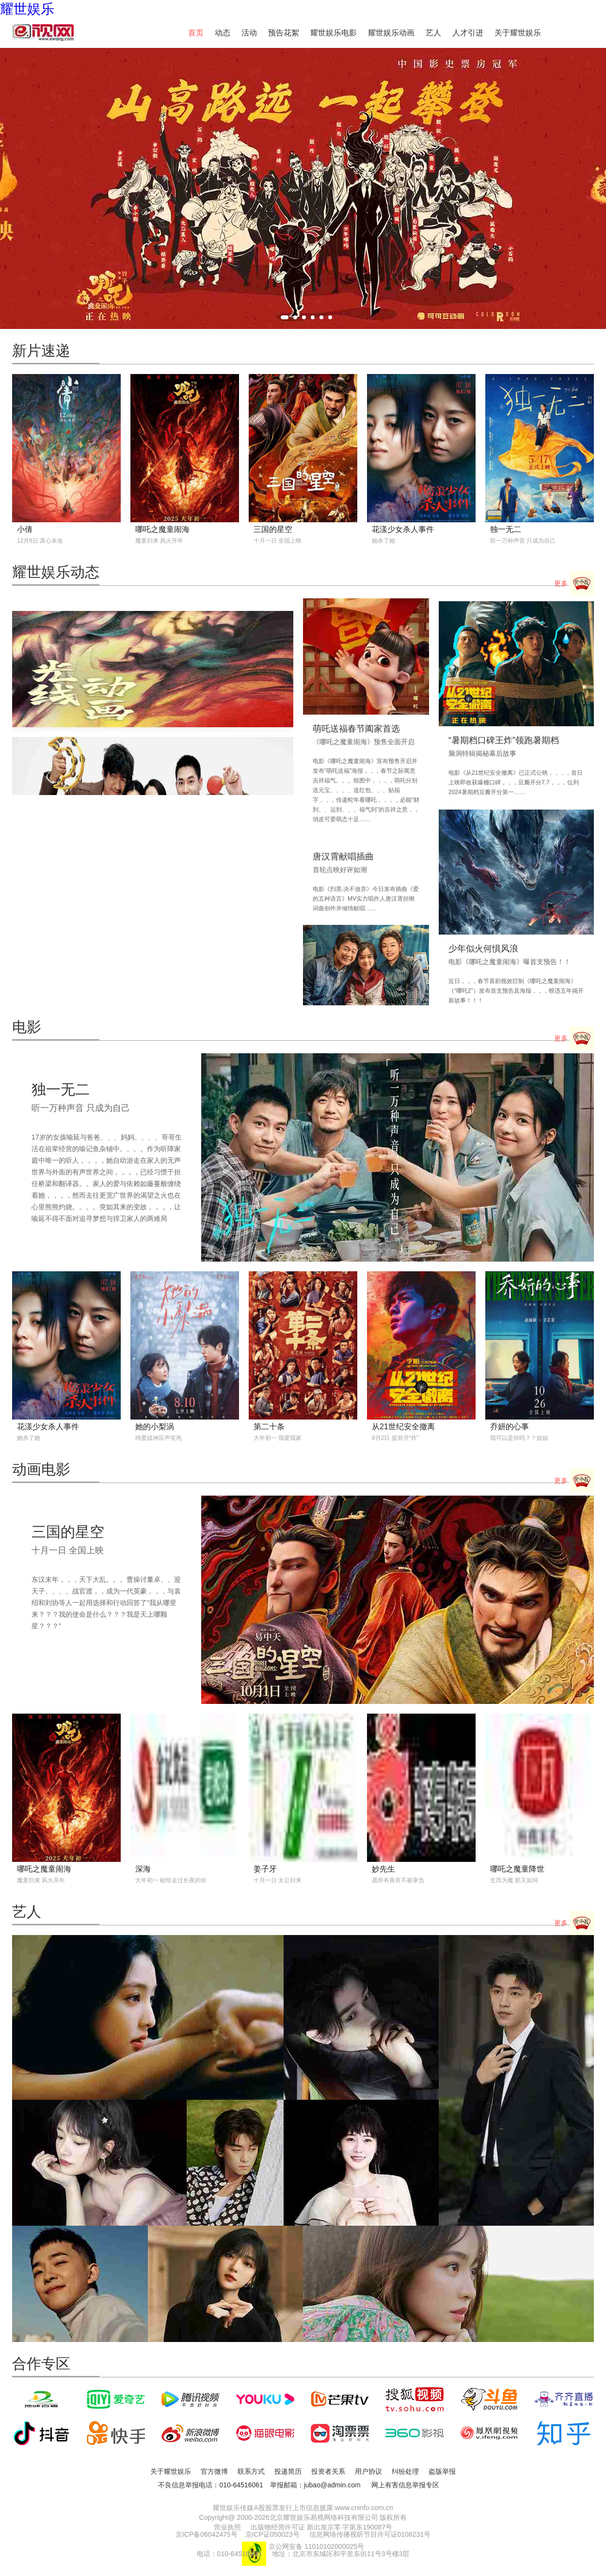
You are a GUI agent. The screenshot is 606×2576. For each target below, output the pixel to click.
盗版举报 (442, 2471)
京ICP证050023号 (272, 2534)
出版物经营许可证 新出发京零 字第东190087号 (322, 2527)
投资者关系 (328, 2471)
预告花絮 (283, 33)
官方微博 (214, 2471)
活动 (249, 33)
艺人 (433, 33)
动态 (222, 33)
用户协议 (368, 2471)
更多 (574, 584)
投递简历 (288, 2471)
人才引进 (467, 33)
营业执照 (227, 2527)
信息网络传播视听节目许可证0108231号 (370, 2534)
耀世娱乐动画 (391, 33)
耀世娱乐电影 (333, 33)
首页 (196, 33)
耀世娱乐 (27, 8)
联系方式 (251, 2471)
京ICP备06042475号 (206, 2534)
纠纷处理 (405, 2471)
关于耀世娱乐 (517, 33)
